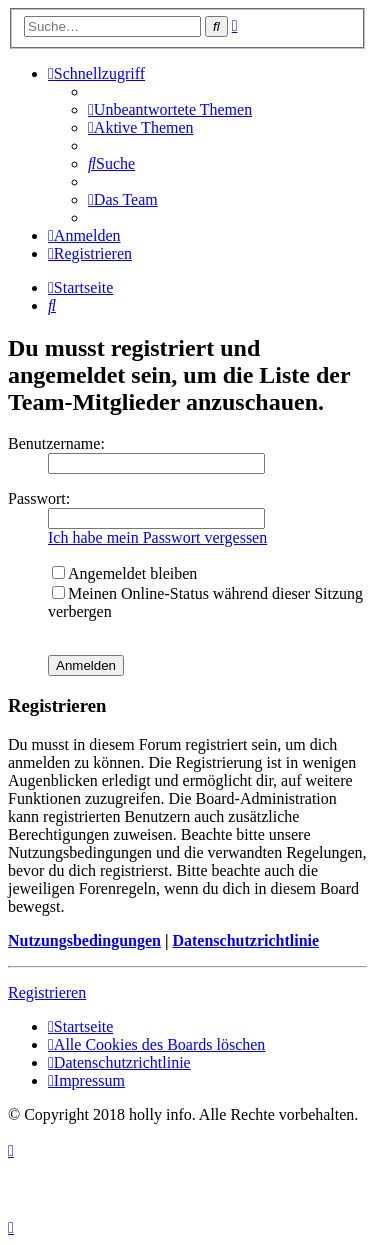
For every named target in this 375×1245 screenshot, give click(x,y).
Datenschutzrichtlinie (245, 940)
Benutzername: (56, 443)
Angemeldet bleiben (124, 573)
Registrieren (47, 992)
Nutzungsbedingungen (84, 940)
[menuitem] (170, 109)
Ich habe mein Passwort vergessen (157, 537)
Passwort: (39, 498)
